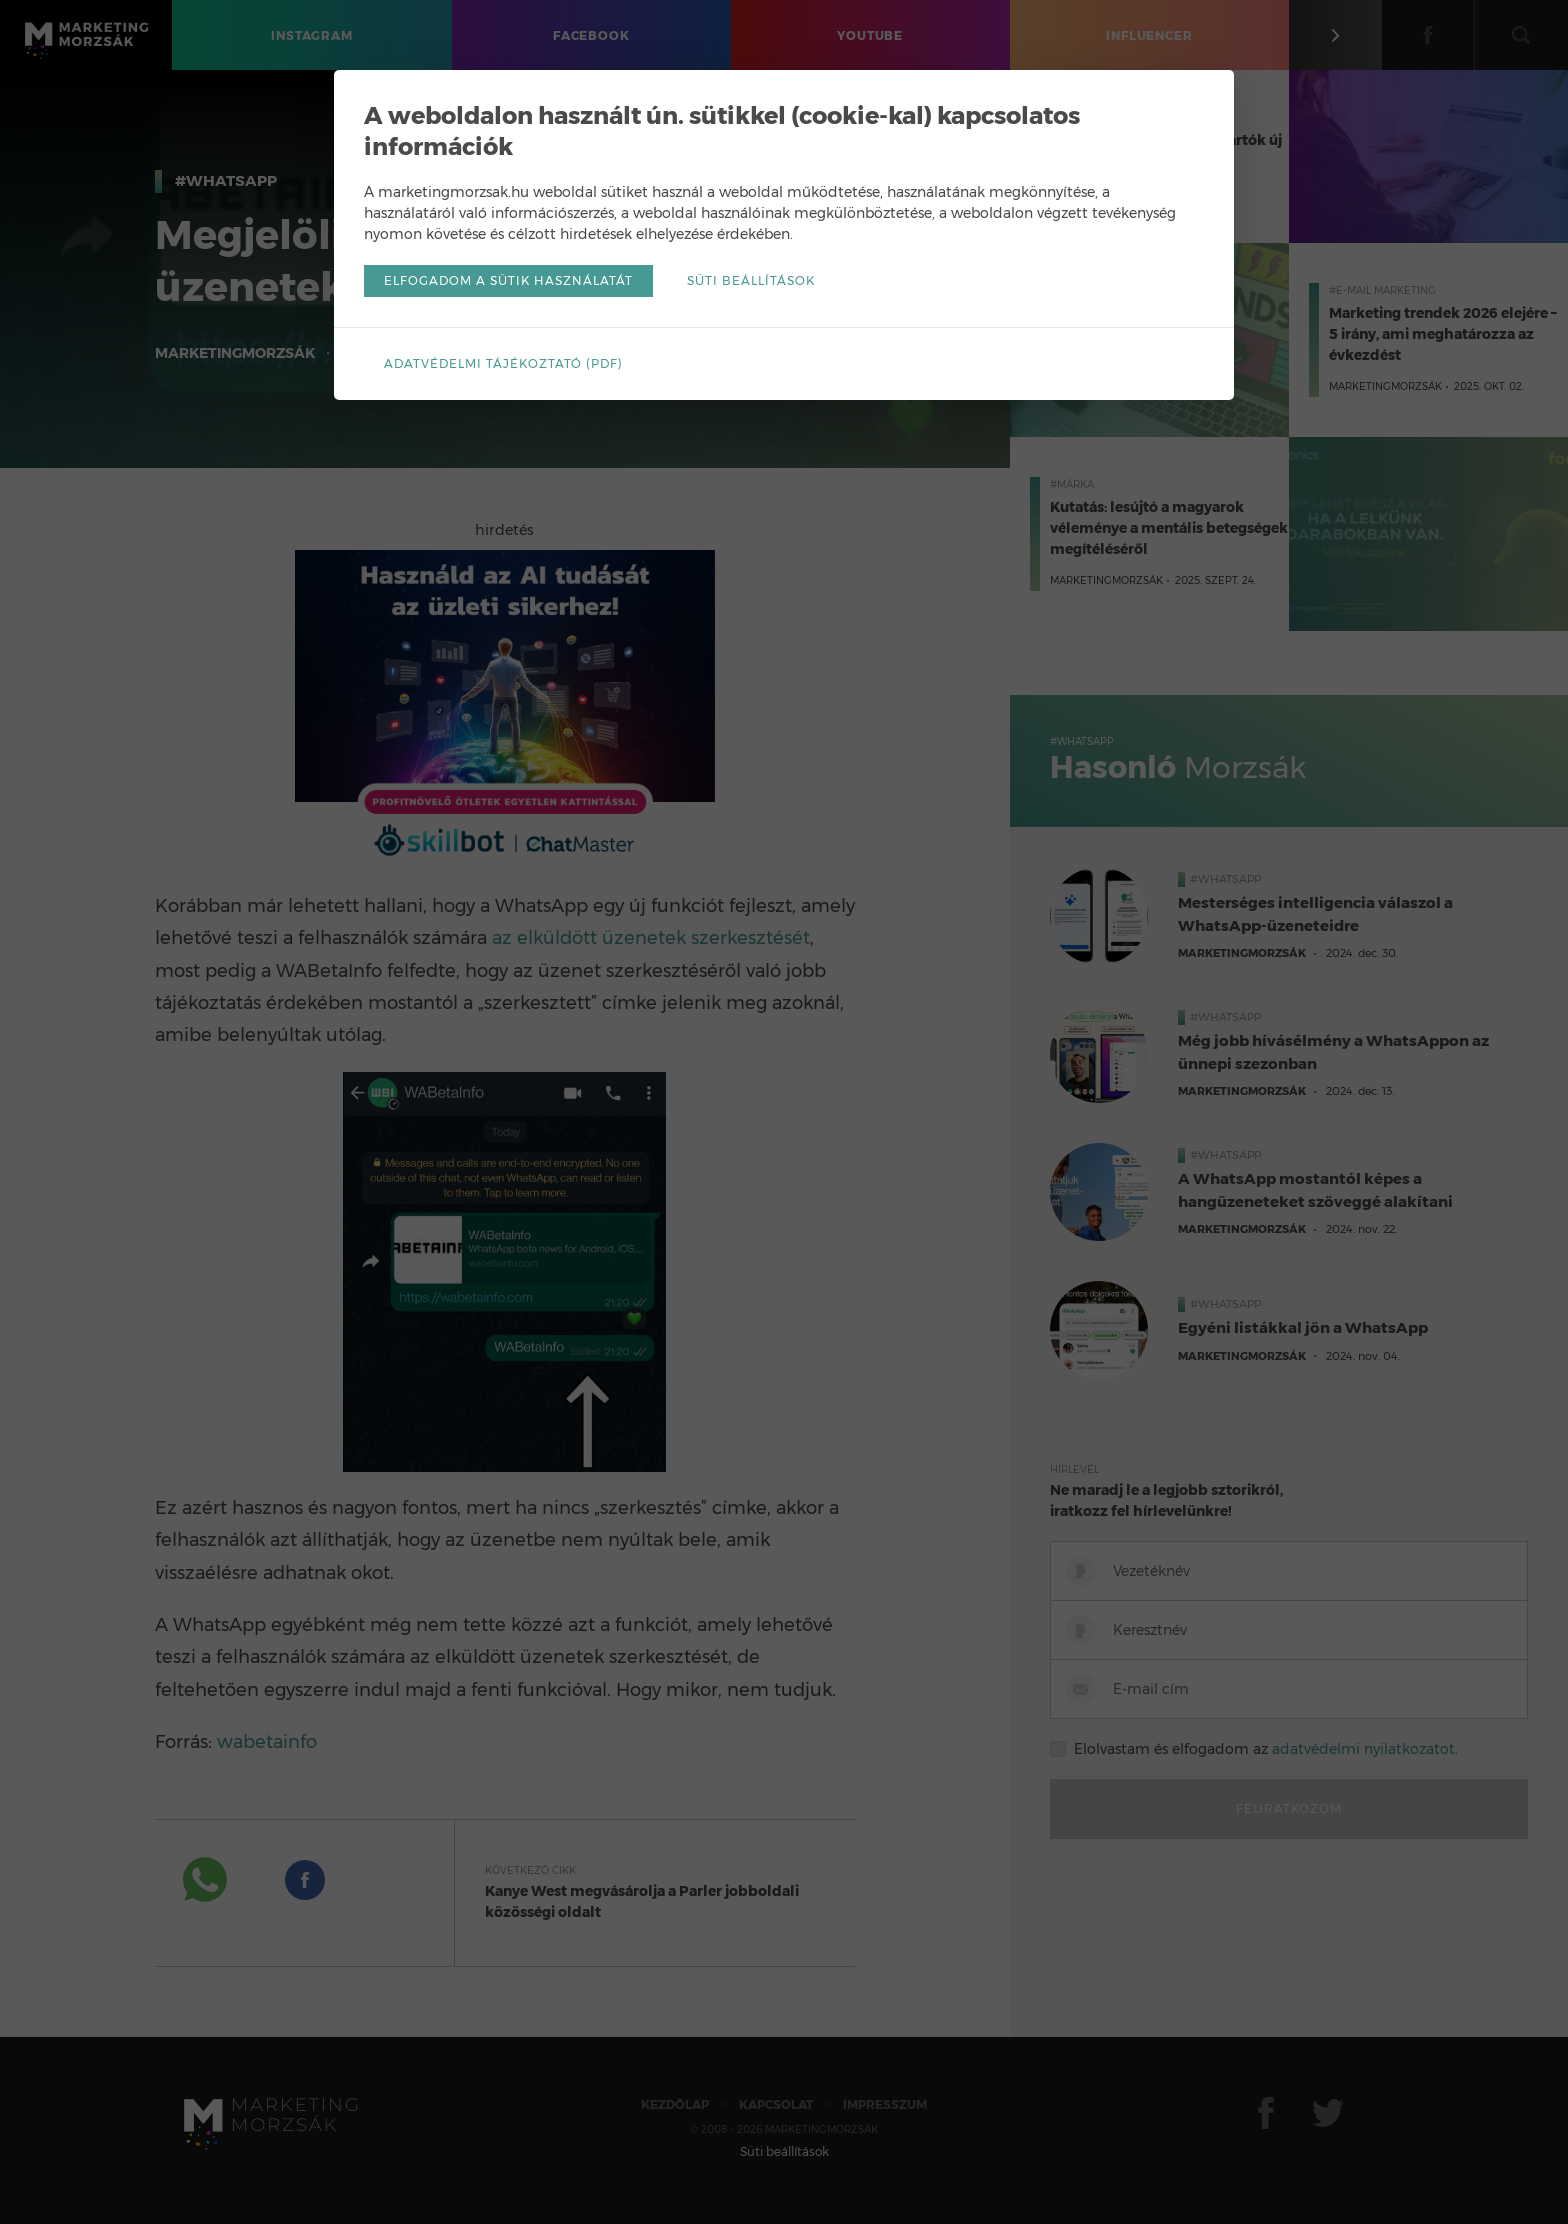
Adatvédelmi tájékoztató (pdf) (503, 363)
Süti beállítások (751, 280)
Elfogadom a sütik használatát (508, 280)
